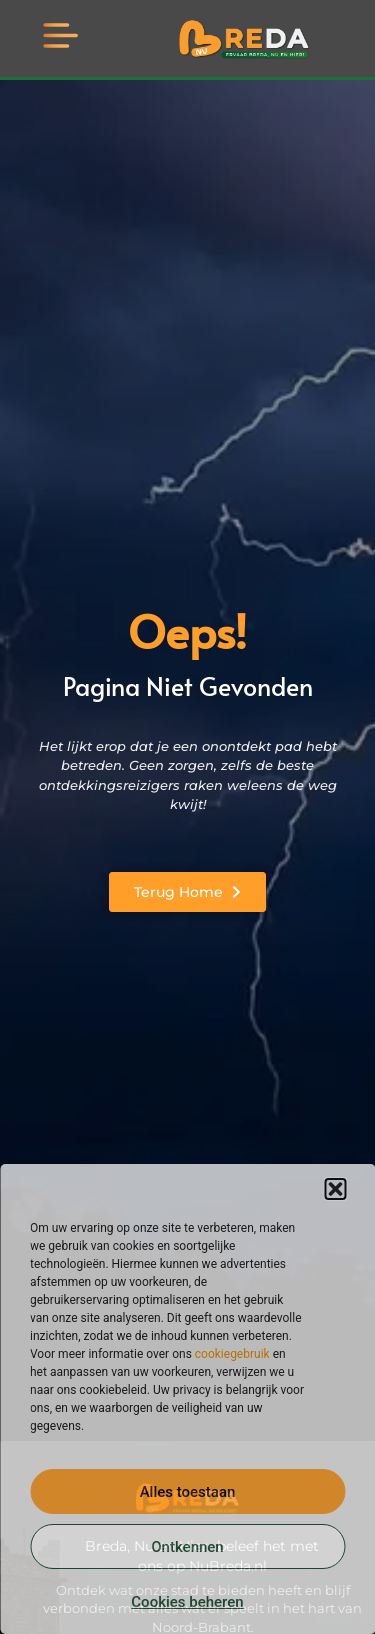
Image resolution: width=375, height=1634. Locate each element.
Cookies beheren (187, 1602)
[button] (335, 1189)
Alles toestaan (188, 1492)
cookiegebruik (232, 1354)
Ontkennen (187, 1547)
